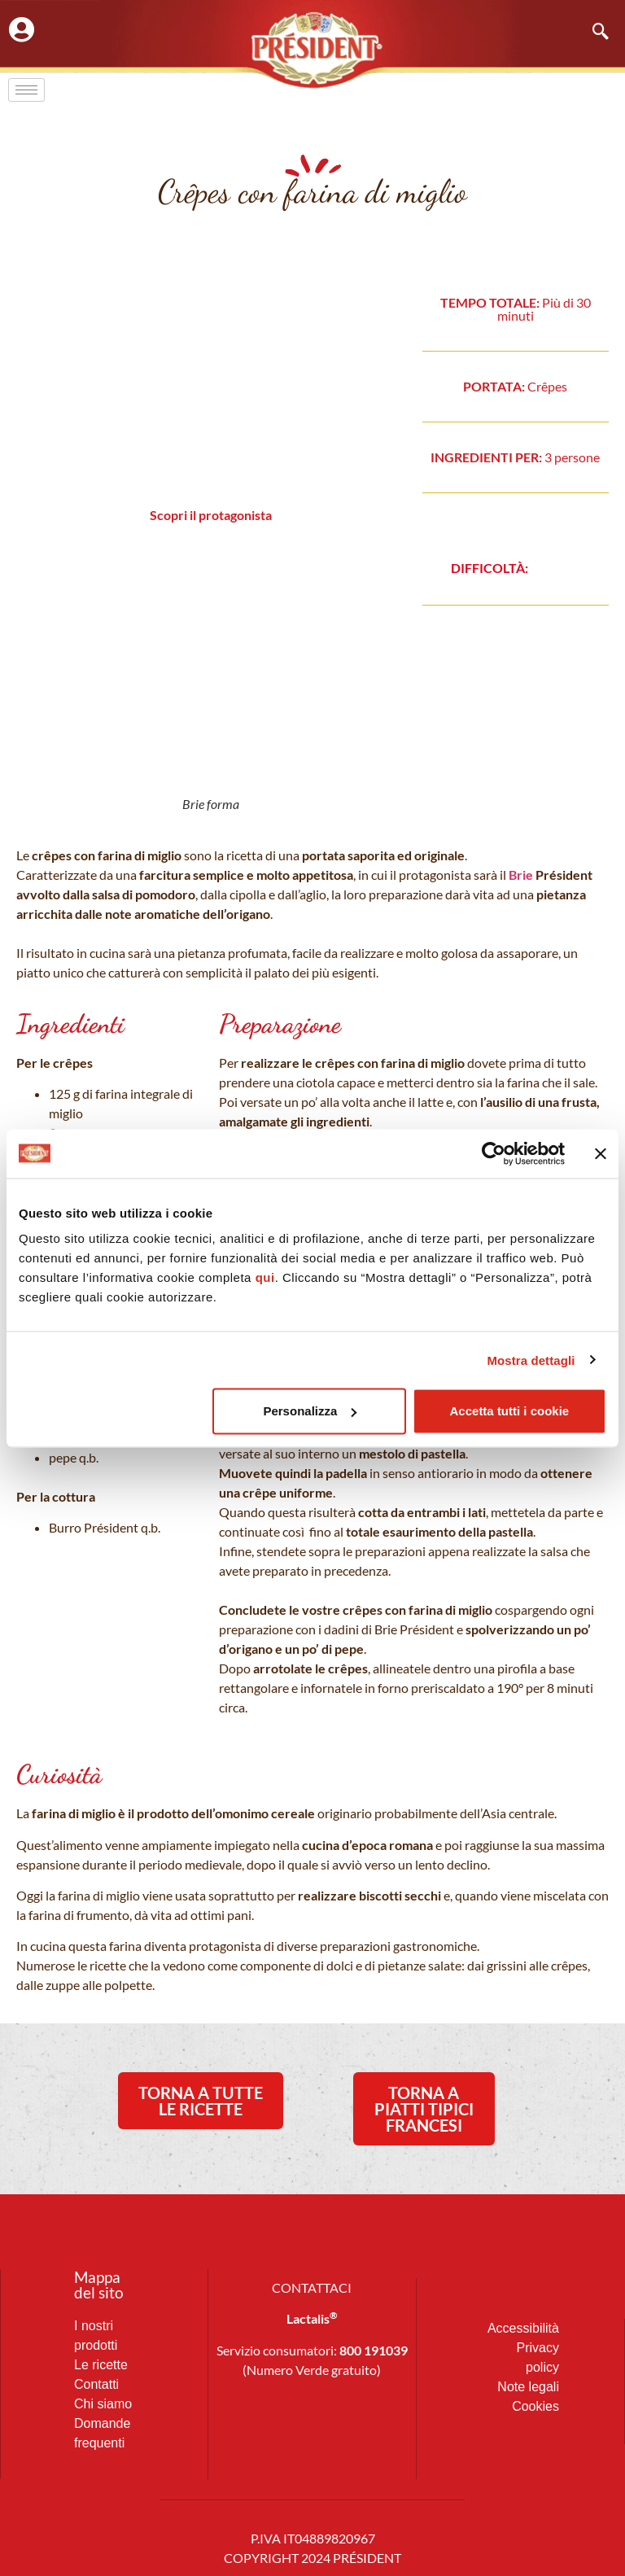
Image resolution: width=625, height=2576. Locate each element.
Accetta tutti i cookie (510, 1411)
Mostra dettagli (531, 1360)
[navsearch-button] (592, 32)
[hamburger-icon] (26, 90)
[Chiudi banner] (600, 1153)
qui (265, 1277)
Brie (521, 874)
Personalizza (309, 1411)
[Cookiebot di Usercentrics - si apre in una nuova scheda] (493, 1153)
